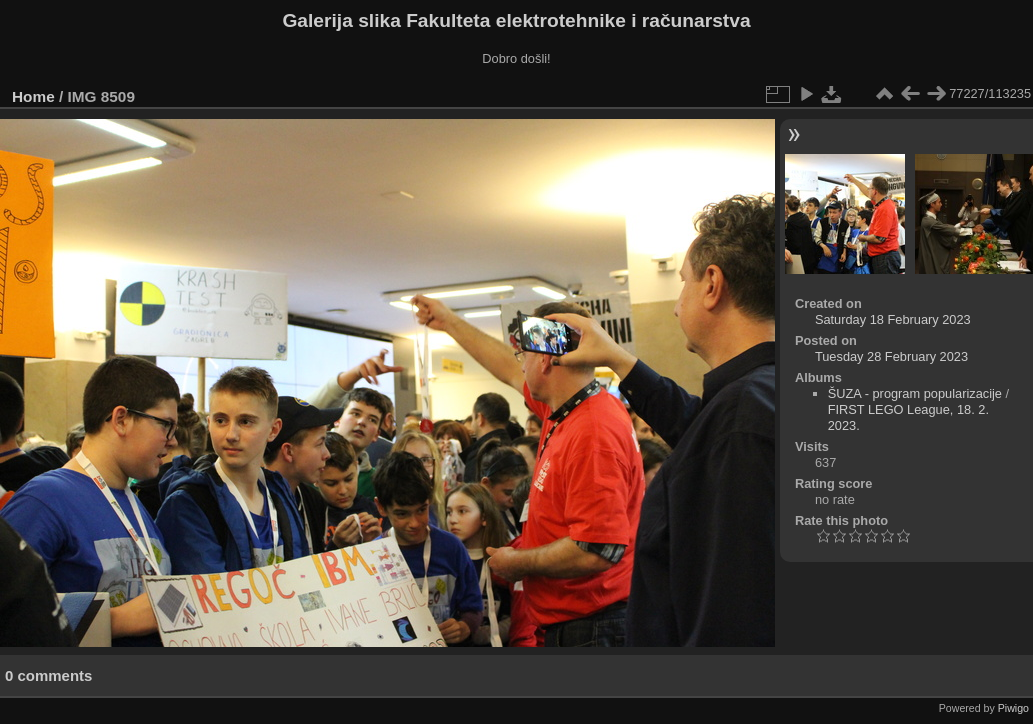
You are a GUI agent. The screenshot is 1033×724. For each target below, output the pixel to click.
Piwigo (1013, 708)
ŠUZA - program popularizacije (915, 393)
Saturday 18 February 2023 (893, 319)
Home (33, 96)
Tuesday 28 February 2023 (891, 356)
